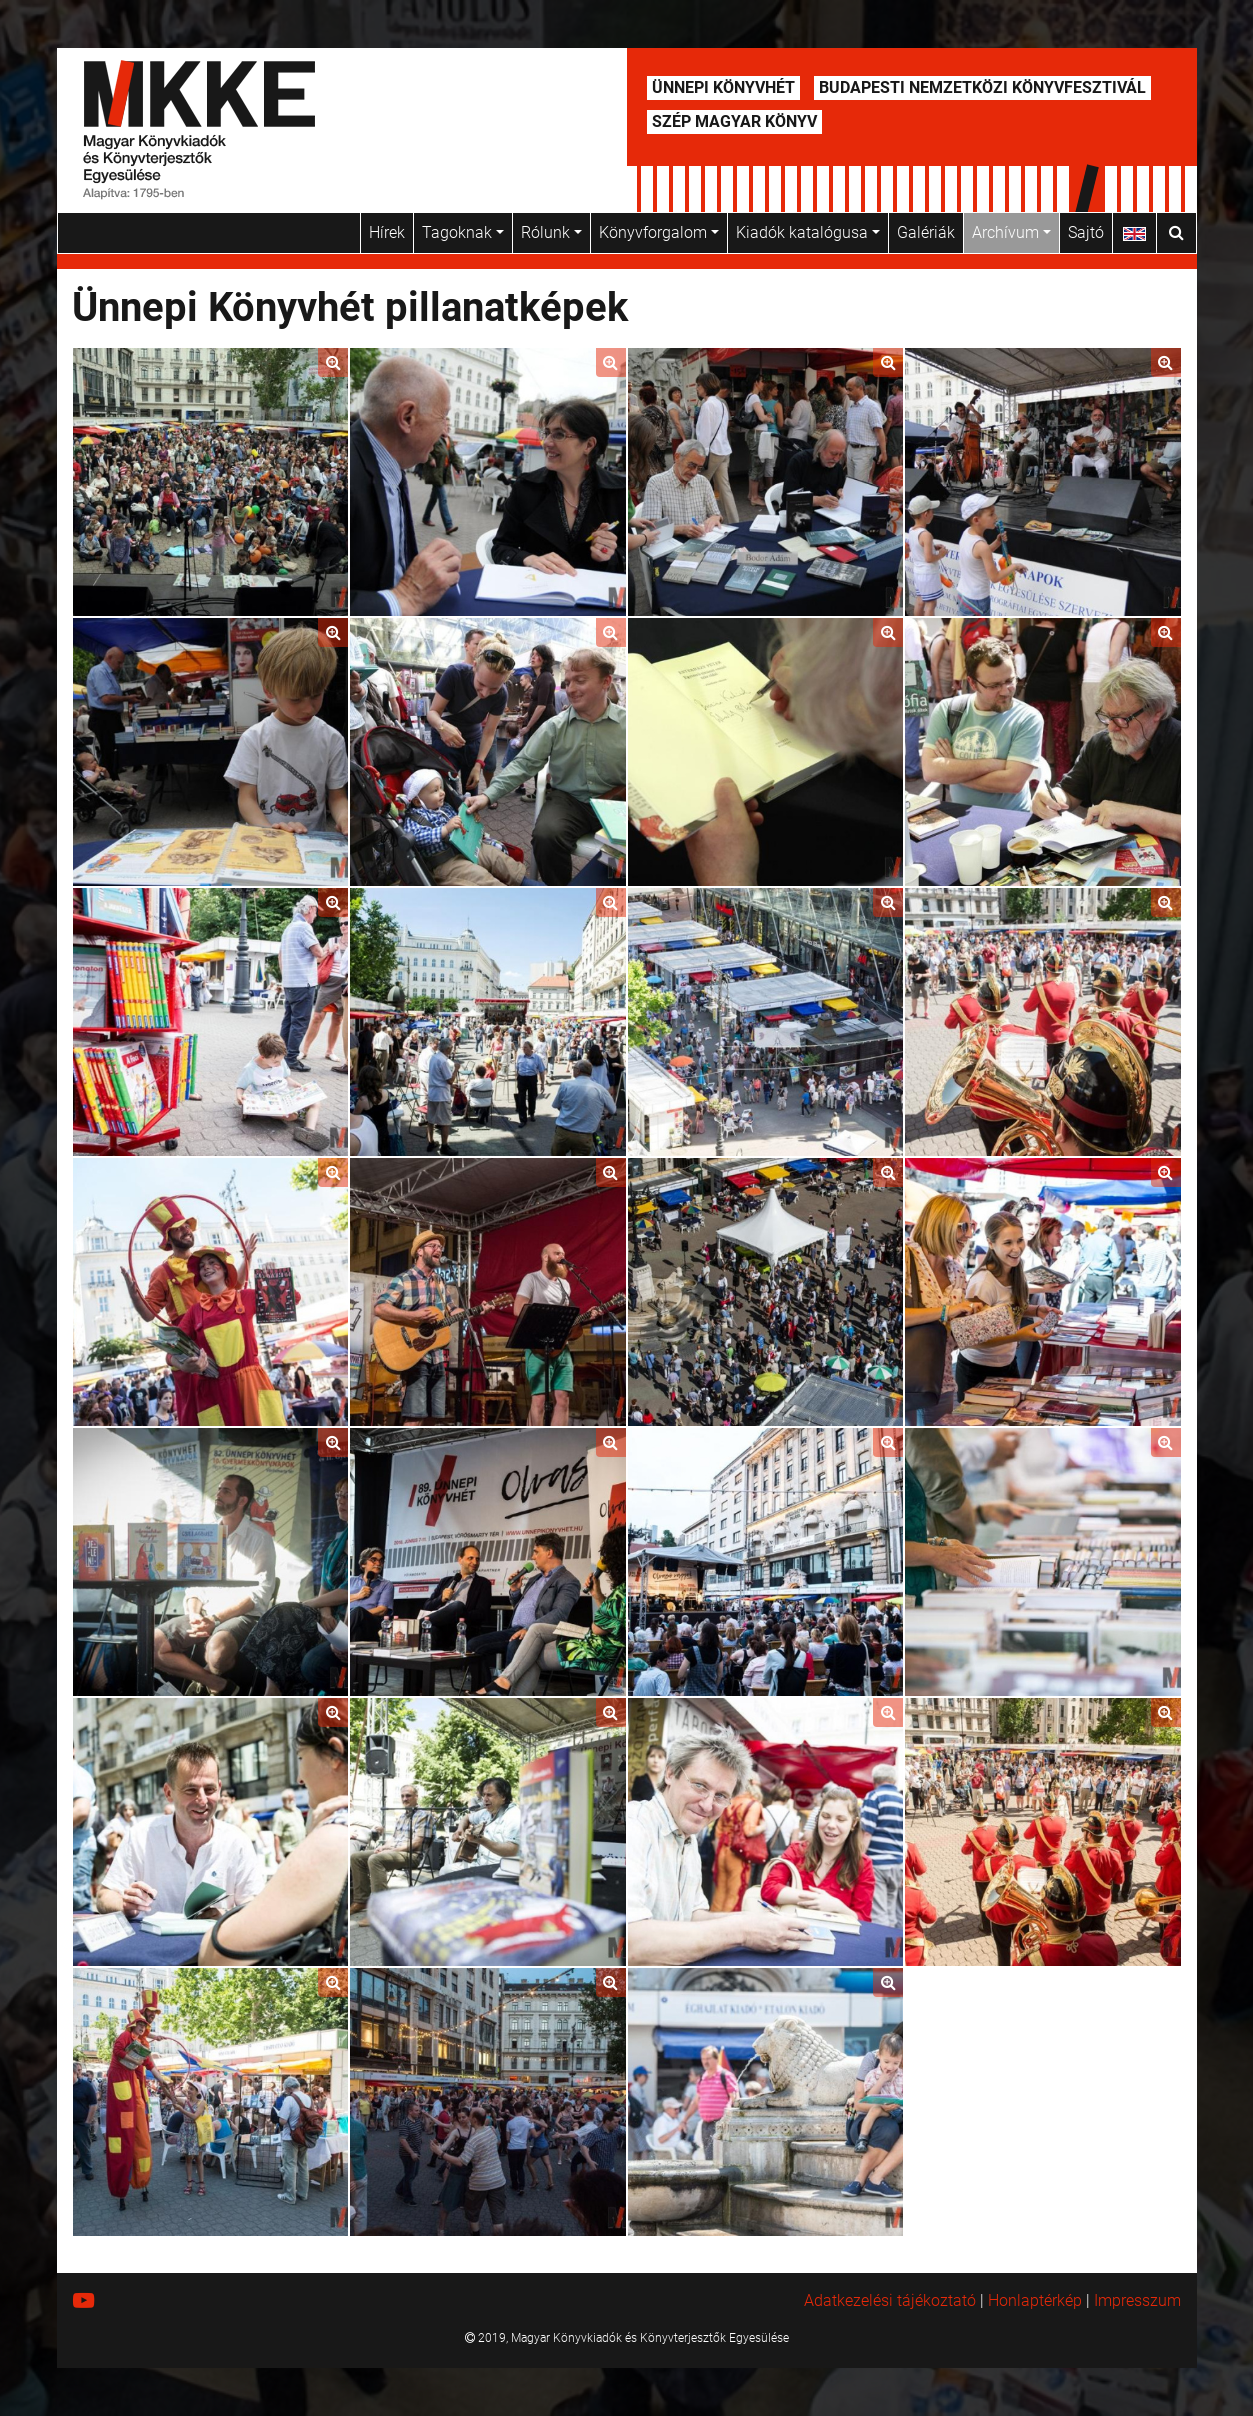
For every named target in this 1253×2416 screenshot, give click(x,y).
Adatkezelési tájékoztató (890, 2300)
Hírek (387, 232)
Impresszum (1137, 2300)
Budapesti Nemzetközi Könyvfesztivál (982, 87)
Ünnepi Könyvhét (723, 87)
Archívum (1011, 232)
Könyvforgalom (659, 232)
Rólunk (551, 232)
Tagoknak (463, 232)
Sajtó (1086, 232)
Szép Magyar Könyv (734, 121)
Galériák (926, 232)
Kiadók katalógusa (808, 232)
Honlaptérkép (1035, 2300)
